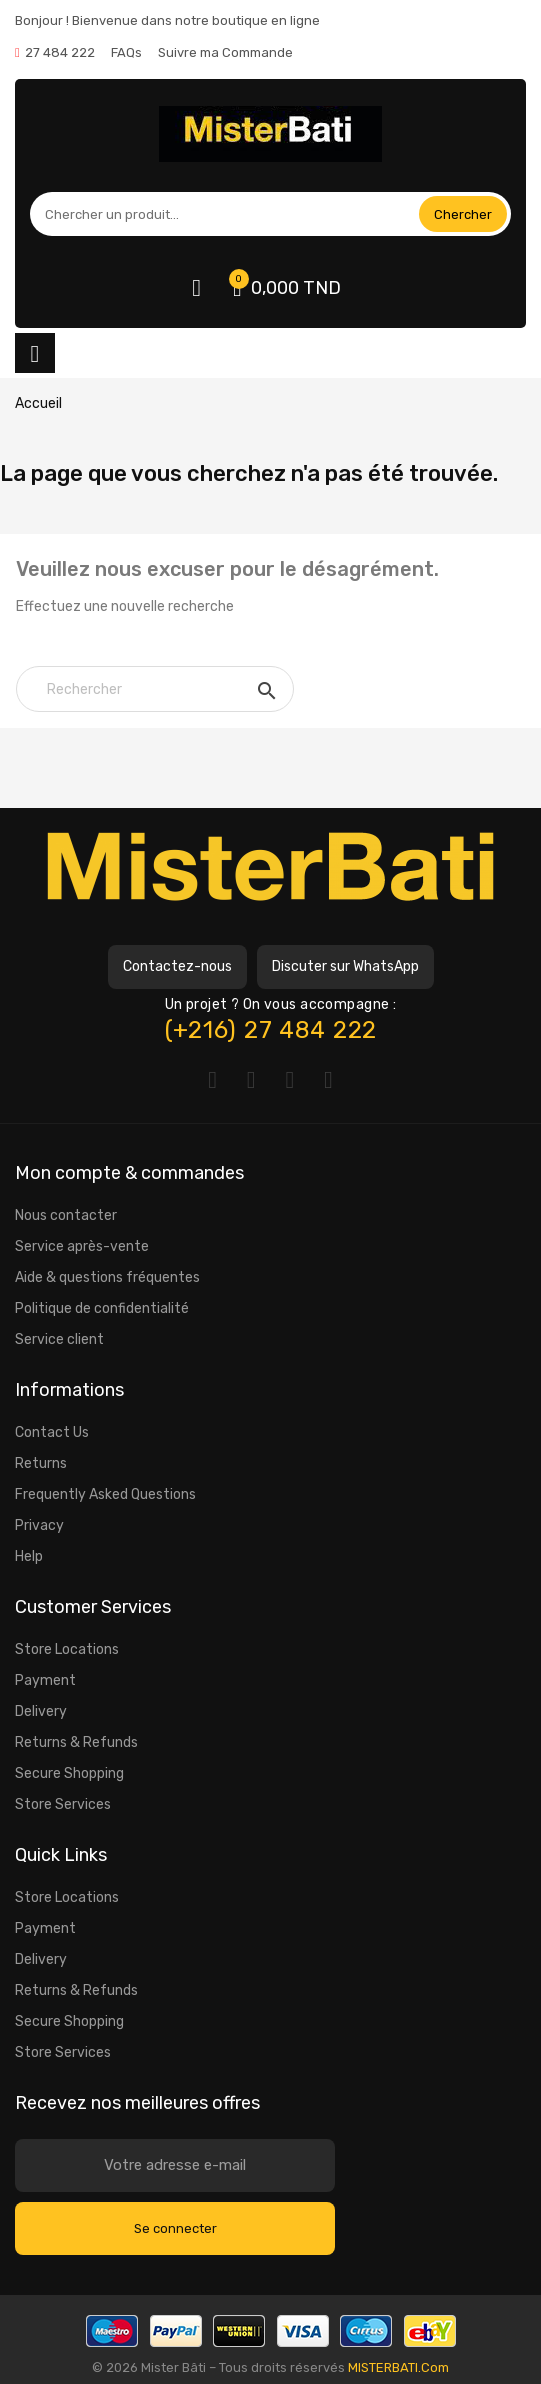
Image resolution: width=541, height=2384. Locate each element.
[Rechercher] (155, 689)
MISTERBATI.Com (398, 2367)
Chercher (463, 214)
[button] (177, 967)
